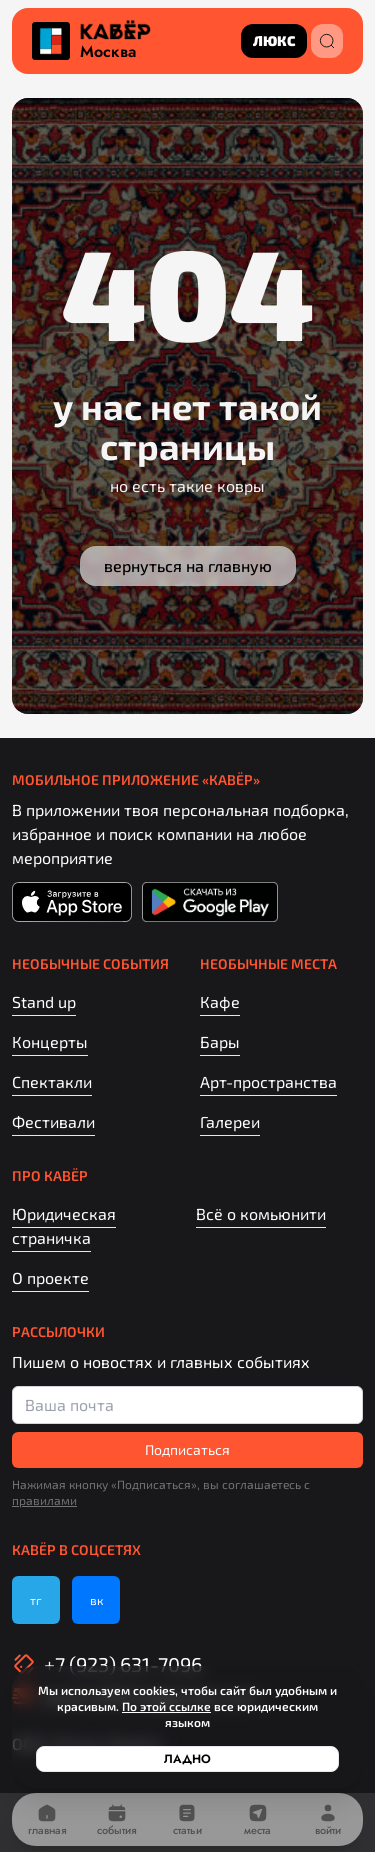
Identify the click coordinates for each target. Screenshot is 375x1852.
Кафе (220, 1001)
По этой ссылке (166, 1706)
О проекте (50, 1277)
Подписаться (187, 1449)
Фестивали (53, 1121)
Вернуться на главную (188, 565)
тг (36, 1600)
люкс (274, 40)
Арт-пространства (268, 1081)
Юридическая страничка (64, 1225)
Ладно (187, 1759)
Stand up (44, 1001)
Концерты (50, 1041)
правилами (44, 1500)
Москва (108, 52)
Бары (220, 1041)
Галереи (230, 1121)
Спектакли (52, 1081)
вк (96, 1600)
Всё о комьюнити (261, 1213)
